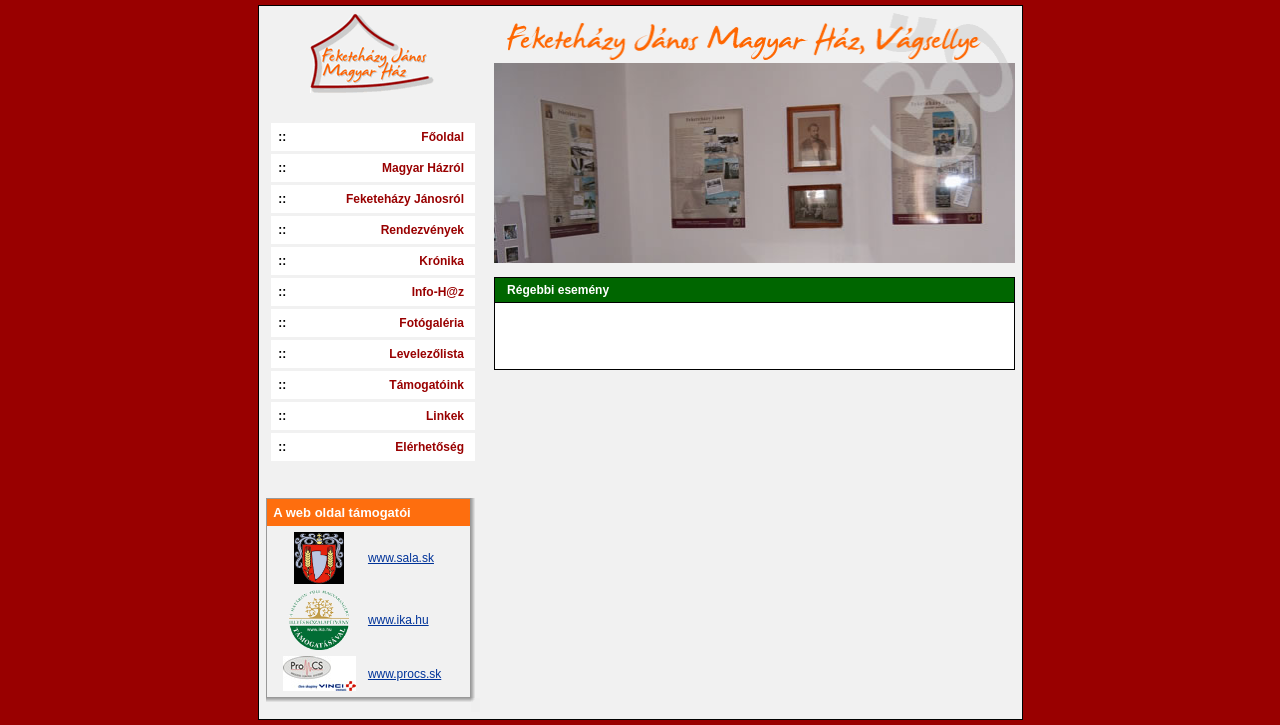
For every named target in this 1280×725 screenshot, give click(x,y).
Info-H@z (438, 292)
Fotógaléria (431, 323)
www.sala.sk (401, 558)
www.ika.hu (398, 620)
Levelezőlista (426, 354)
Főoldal (442, 137)
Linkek (445, 416)
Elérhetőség (429, 447)
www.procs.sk (404, 674)
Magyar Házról (423, 168)
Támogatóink (426, 385)
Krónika (441, 261)
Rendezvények (422, 230)
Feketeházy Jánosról (405, 199)
